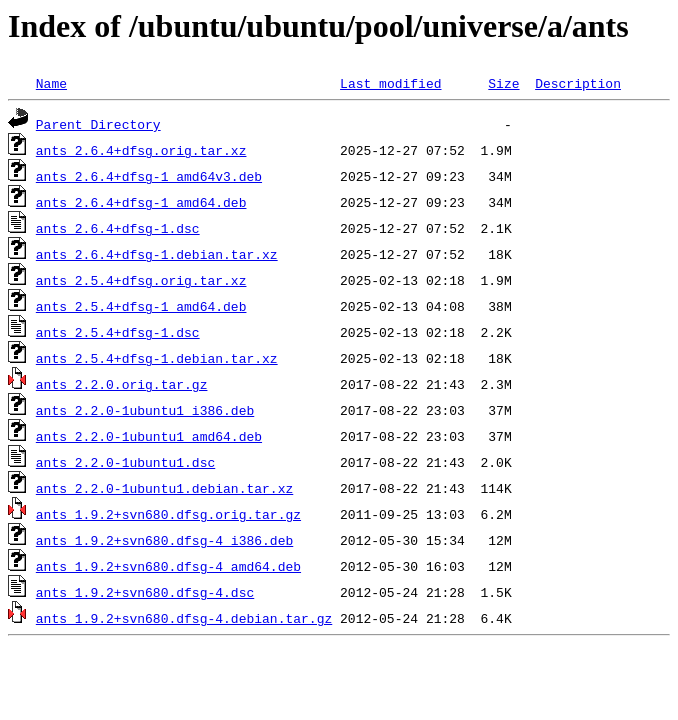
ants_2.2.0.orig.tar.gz (122, 384)
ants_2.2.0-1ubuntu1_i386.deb (145, 410)
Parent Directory (98, 124)
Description (578, 83)
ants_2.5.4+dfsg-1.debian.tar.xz (157, 358)
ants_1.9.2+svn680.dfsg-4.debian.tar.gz (184, 618)
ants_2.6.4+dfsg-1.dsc (118, 228)
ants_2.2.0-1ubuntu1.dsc (125, 462)
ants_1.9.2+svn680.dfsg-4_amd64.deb (168, 566)
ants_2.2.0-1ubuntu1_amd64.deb (149, 436)
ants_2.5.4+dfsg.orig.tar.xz (141, 280)
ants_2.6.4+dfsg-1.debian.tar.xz (157, 254)
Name (51, 83)
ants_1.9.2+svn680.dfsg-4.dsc (145, 592)
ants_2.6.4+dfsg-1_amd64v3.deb (149, 176)
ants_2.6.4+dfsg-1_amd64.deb (141, 202)
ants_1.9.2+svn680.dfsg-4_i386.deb (164, 540)
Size (503, 83)
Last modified (390, 83)
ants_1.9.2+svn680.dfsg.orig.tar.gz (168, 514)
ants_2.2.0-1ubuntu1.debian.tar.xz (164, 488)
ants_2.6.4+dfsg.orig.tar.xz (141, 150)
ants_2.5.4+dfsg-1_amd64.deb (141, 306)
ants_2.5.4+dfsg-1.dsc (118, 332)
